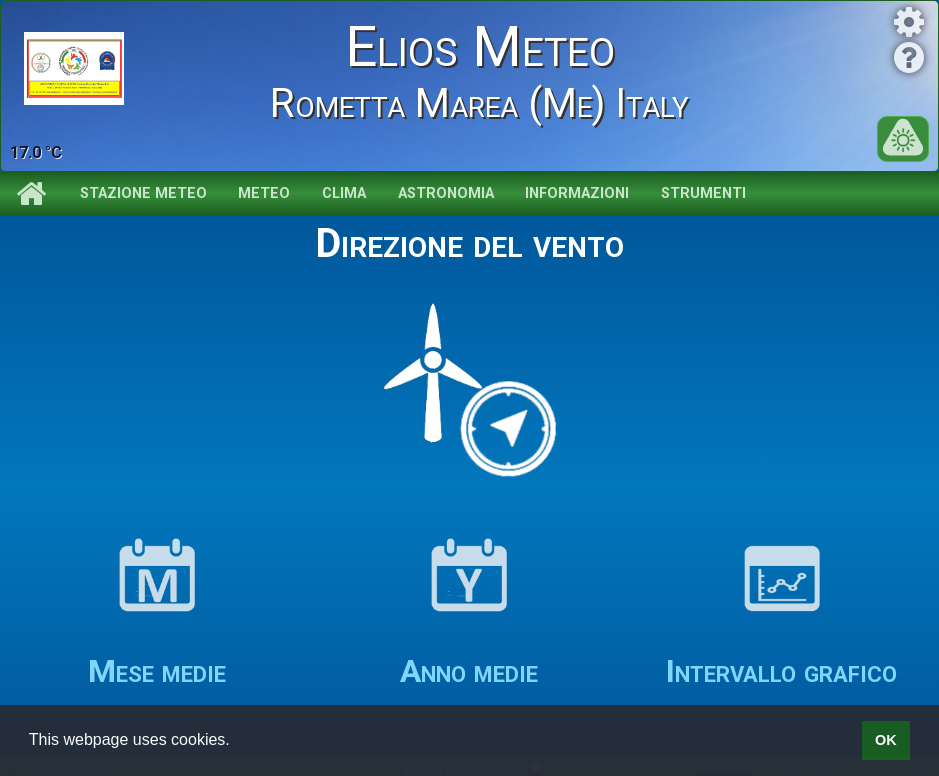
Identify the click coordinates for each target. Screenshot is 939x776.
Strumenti (703, 193)
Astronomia (446, 193)
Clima (344, 193)
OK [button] (886, 740)
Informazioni (577, 193)
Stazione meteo (143, 193)
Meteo (264, 193)
